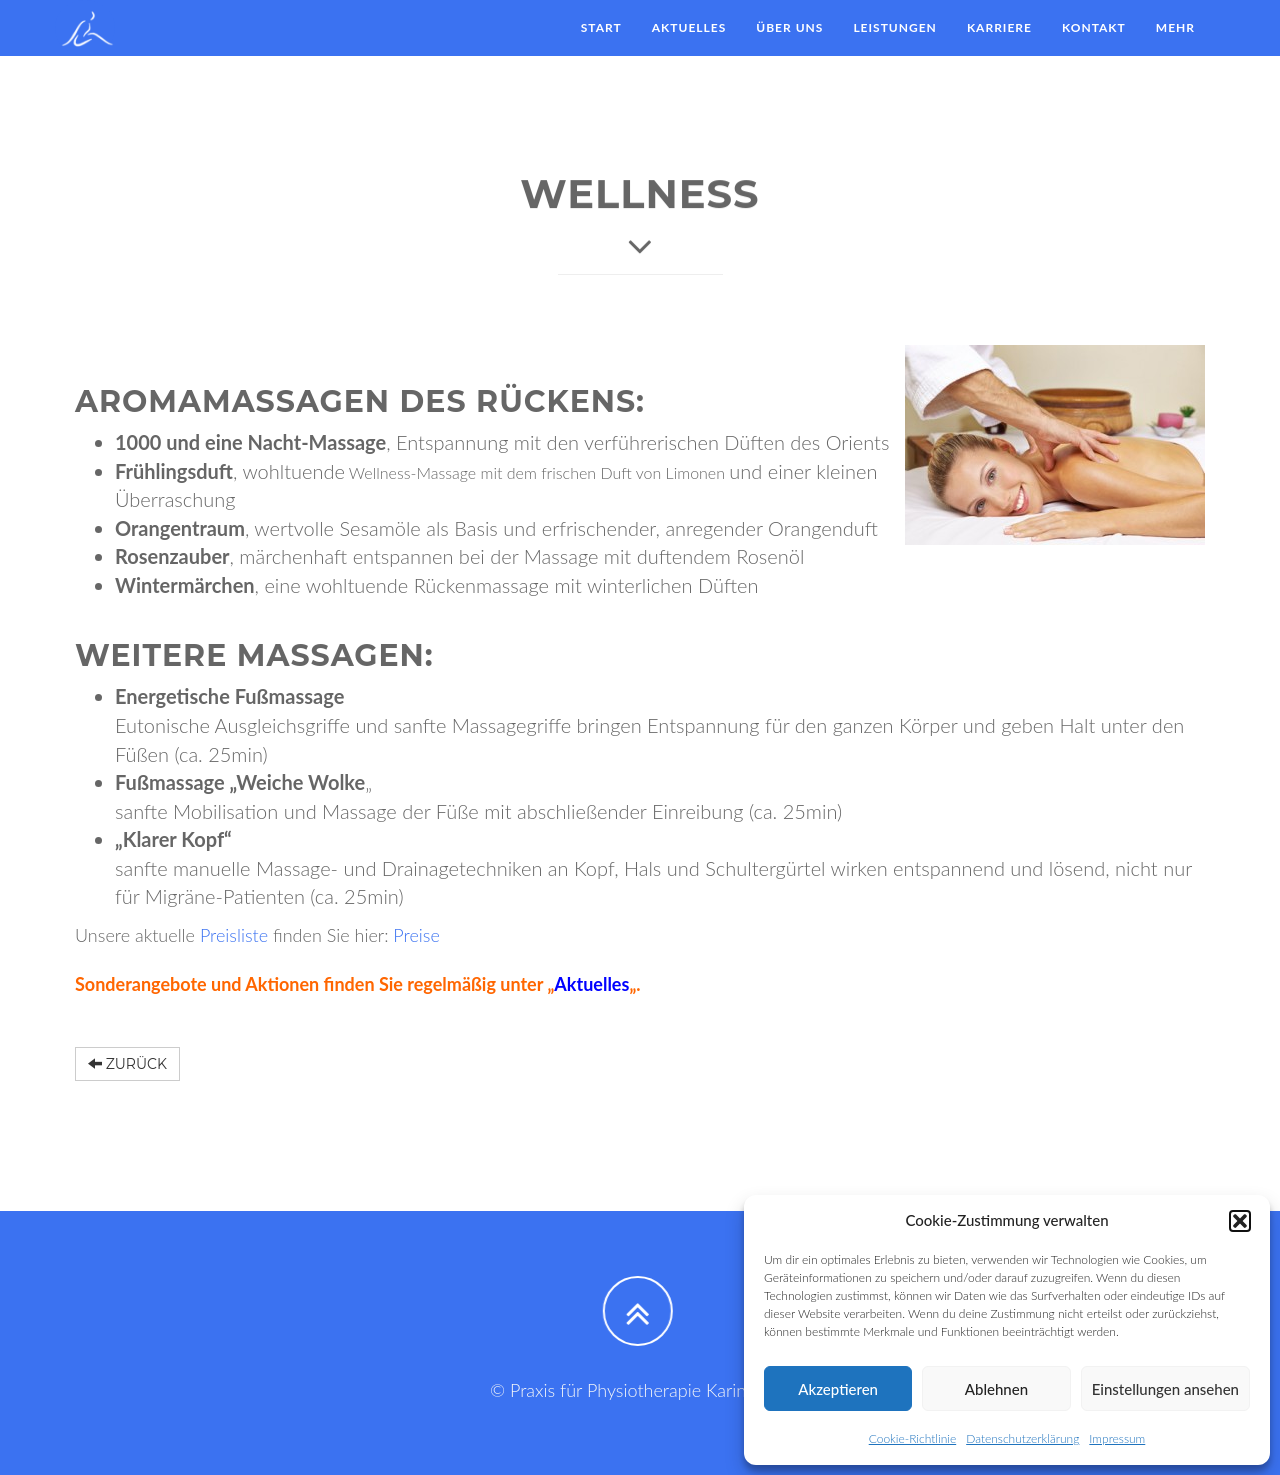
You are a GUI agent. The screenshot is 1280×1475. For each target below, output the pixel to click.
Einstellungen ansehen (1165, 1389)
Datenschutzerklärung (1022, 1438)
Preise (416, 935)
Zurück (127, 1064)
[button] (1240, 1221)
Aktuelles (591, 984)
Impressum (1117, 1438)
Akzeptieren (838, 1389)
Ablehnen (996, 1389)
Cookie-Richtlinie (912, 1438)
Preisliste (236, 935)
